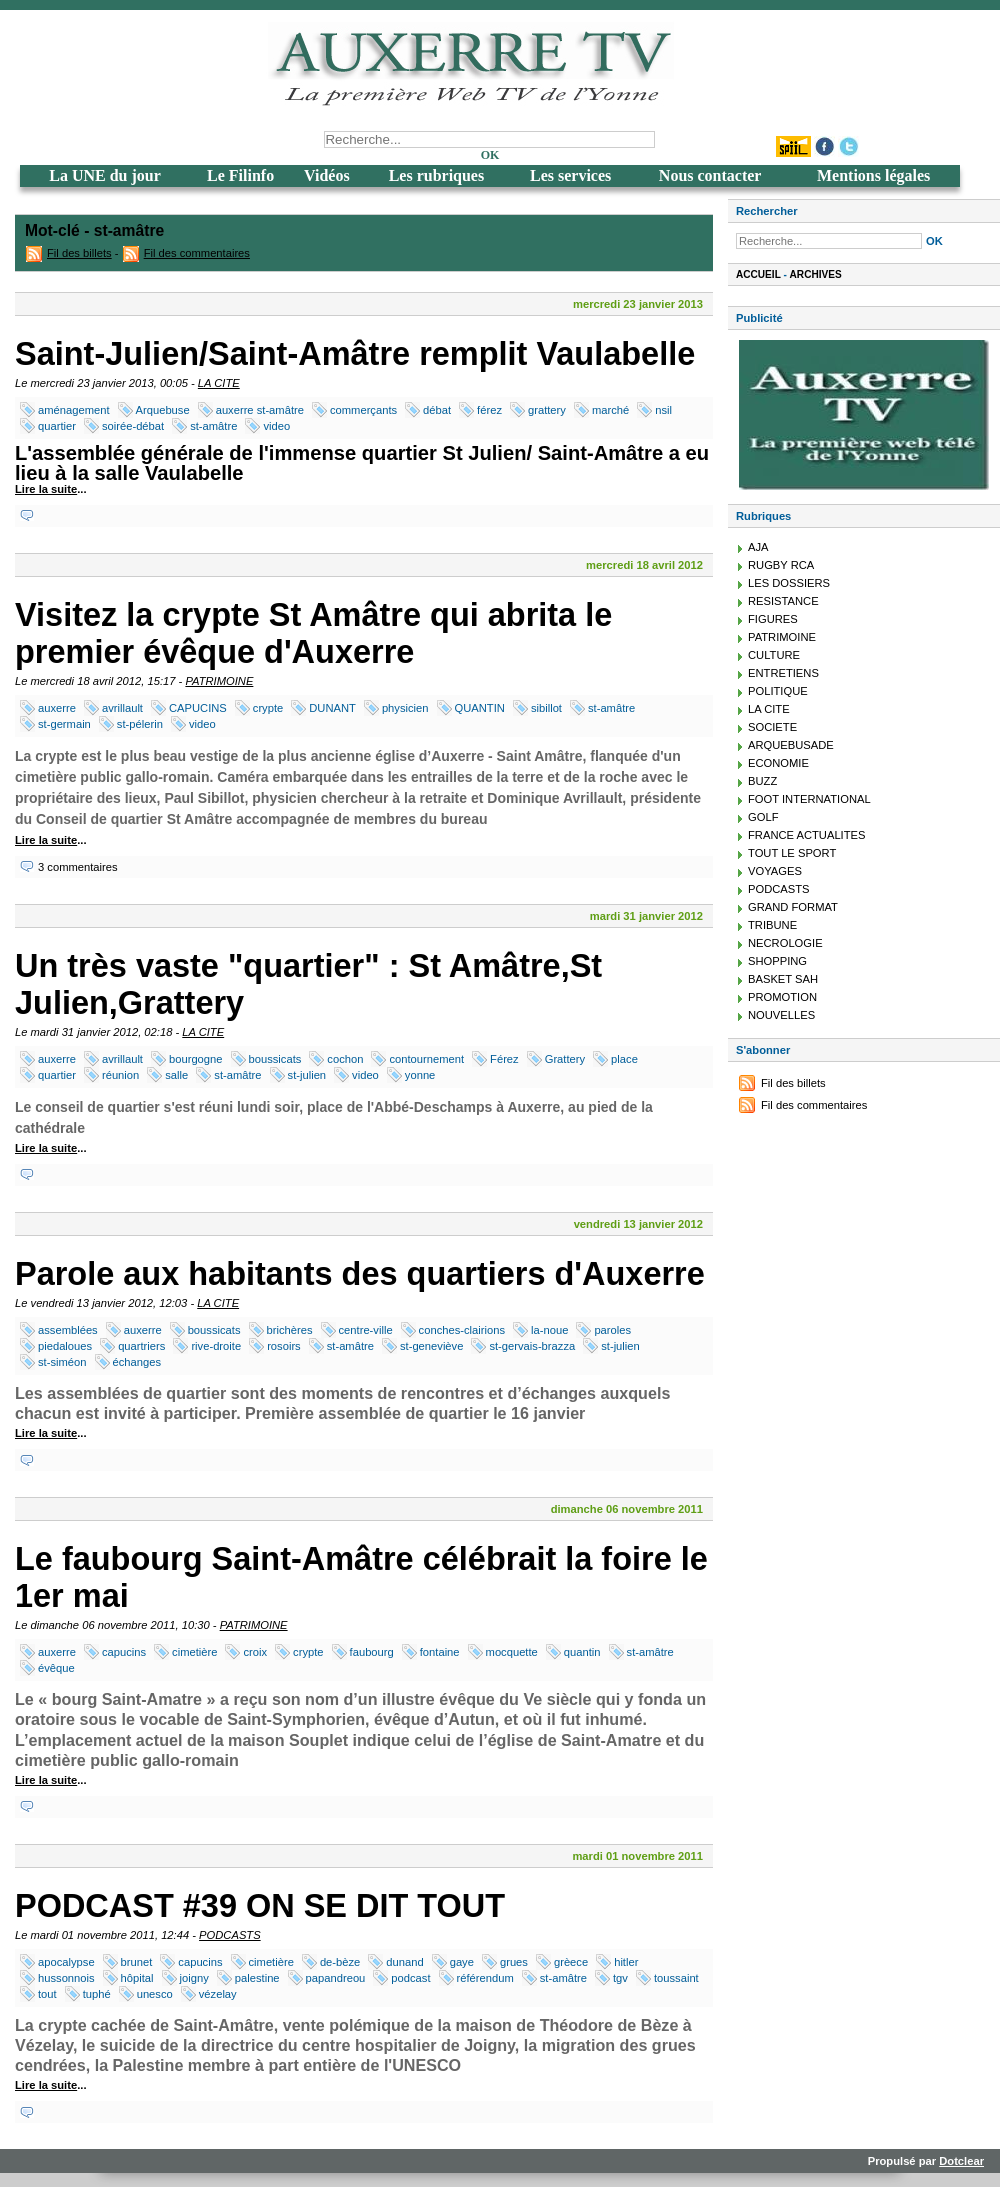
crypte (268, 708)
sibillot (546, 708)
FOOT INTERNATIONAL (809, 799)
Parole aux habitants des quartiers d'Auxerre (360, 1274)
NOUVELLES (781, 1015)
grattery (547, 410)
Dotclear (961, 2161)
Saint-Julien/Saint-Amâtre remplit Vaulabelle (355, 354)
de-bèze (340, 1962)
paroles (612, 1330)
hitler (626, 1962)
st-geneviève (431, 1346)
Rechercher (767, 211)
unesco (155, 1994)
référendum (485, 1978)
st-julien (307, 1075)
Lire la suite (46, 489)
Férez (504, 1059)
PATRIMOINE (219, 681)
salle (176, 1075)
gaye (462, 1962)
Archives (816, 274)
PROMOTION (782, 997)
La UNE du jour (105, 175)
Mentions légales (873, 175)
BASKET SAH (783, 979)
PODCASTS (230, 1935)
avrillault (122, 708)
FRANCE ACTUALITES (807, 835)
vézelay (218, 1994)
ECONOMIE (778, 763)
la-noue (549, 1330)
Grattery (565, 1059)
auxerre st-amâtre (260, 410)
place (624, 1059)
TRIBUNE (772, 925)
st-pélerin (140, 724)
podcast (410, 1978)
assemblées (68, 1330)
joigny (194, 1978)
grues (514, 1962)
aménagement (74, 410)
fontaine (440, 1652)
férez (489, 410)
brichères (290, 1330)
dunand (404, 1962)
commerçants (363, 410)
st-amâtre (213, 426)
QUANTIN (480, 708)
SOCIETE (772, 727)
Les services (570, 175)
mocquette (512, 1652)
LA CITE (219, 383)
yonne (420, 1075)
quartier (57, 426)
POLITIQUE (778, 691)
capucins (124, 1652)
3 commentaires (78, 867)
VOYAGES (775, 871)
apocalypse (66, 1962)
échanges (137, 1362)
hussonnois (66, 1978)
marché (610, 410)
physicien (405, 708)
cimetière (194, 1652)
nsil (663, 410)
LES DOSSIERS (789, 583)
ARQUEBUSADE (791, 745)
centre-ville (366, 1330)
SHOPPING (777, 961)
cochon (345, 1059)
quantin (582, 1652)
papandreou (336, 1978)
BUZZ (762, 781)
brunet (137, 1962)
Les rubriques (437, 175)
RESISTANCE (783, 601)
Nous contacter (710, 175)
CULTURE (774, 655)
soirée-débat (133, 426)
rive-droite (216, 1346)
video (276, 426)
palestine (257, 1978)
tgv (620, 1978)
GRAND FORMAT (793, 907)
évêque (56, 1668)
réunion (120, 1075)
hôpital (137, 1978)
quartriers (141, 1346)
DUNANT (332, 708)
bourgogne (196, 1059)
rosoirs (284, 1346)
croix (255, 1652)
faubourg (372, 1652)
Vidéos (327, 175)
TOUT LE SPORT (792, 853)
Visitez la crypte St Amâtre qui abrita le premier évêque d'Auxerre (313, 633)
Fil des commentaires (197, 253)
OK (490, 155)
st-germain (64, 724)
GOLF (763, 817)
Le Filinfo (240, 175)
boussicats (275, 1059)
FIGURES (773, 619)
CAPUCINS (198, 708)
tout (47, 1994)
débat (437, 410)
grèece (571, 1962)
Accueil (758, 274)
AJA (758, 547)
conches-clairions (462, 1330)
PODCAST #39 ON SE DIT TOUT (260, 1906)
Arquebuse (163, 410)
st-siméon (62, 1362)
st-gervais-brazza (532, 1346)
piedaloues (65, 1346)
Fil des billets (79, 253)
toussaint (676, 1978)
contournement (426, 1059)
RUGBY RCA (781, 565)
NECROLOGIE (785, 943)
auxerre (57, 708)
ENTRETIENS (783, 673)
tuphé (97, 1994)
